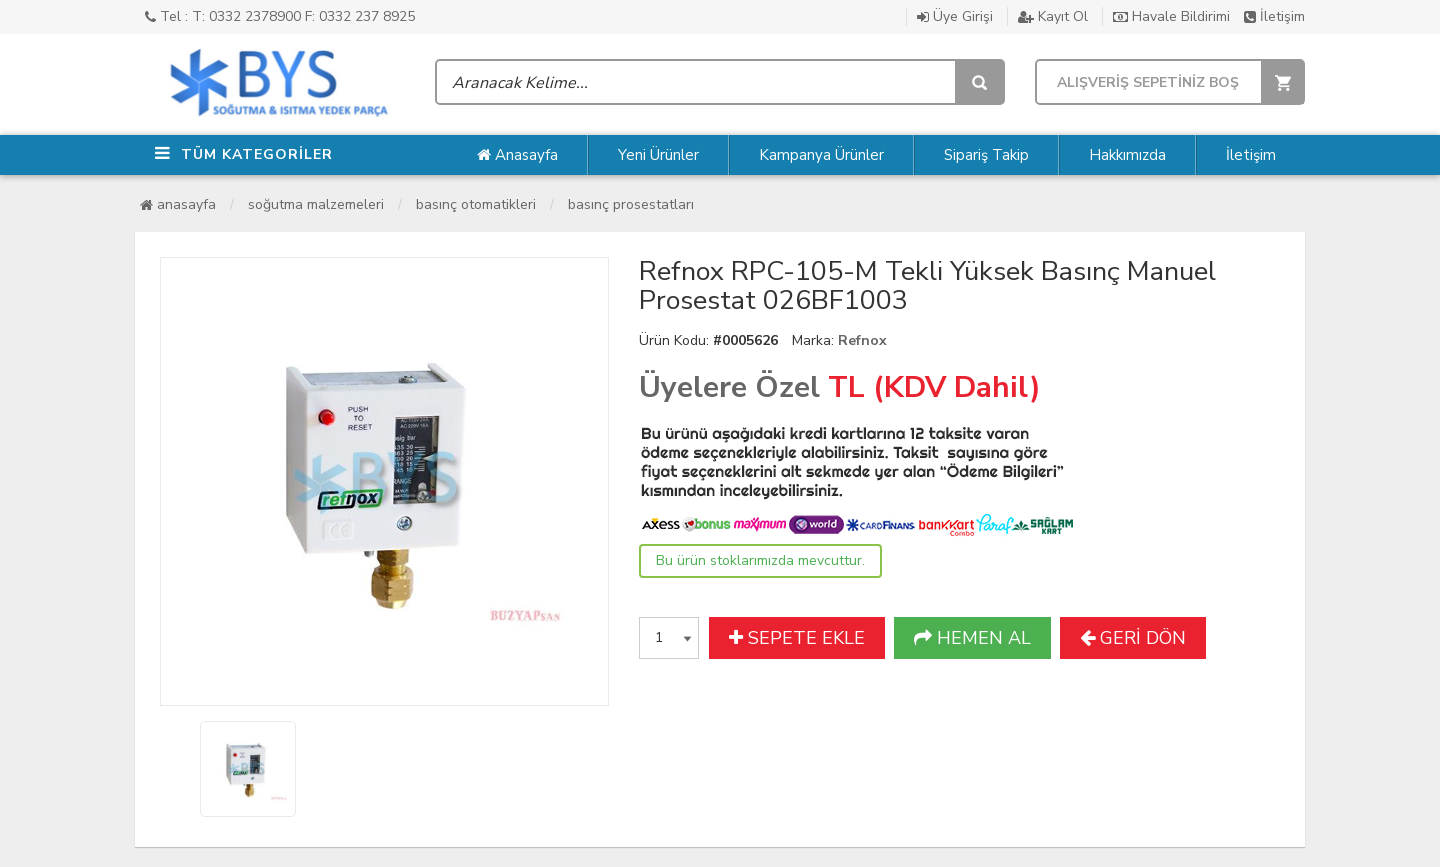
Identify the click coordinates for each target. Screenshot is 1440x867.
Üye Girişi (955, 16)
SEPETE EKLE (797, 638)
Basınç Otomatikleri (476, 204)
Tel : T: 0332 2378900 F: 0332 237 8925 (280, 16)
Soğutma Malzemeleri (316, 204)
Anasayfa (517, 155)
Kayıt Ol (1053, 16)
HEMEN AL (972, 638)
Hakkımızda (1127, 155)
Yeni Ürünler (658, 155)
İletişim (1274, 16)
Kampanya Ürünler (821, 155)
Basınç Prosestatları (631, 204)
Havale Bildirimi (1171, 16)
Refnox (862, 340)
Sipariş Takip (986, 155)
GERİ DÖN (1133, 638)
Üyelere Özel (729, 387)
